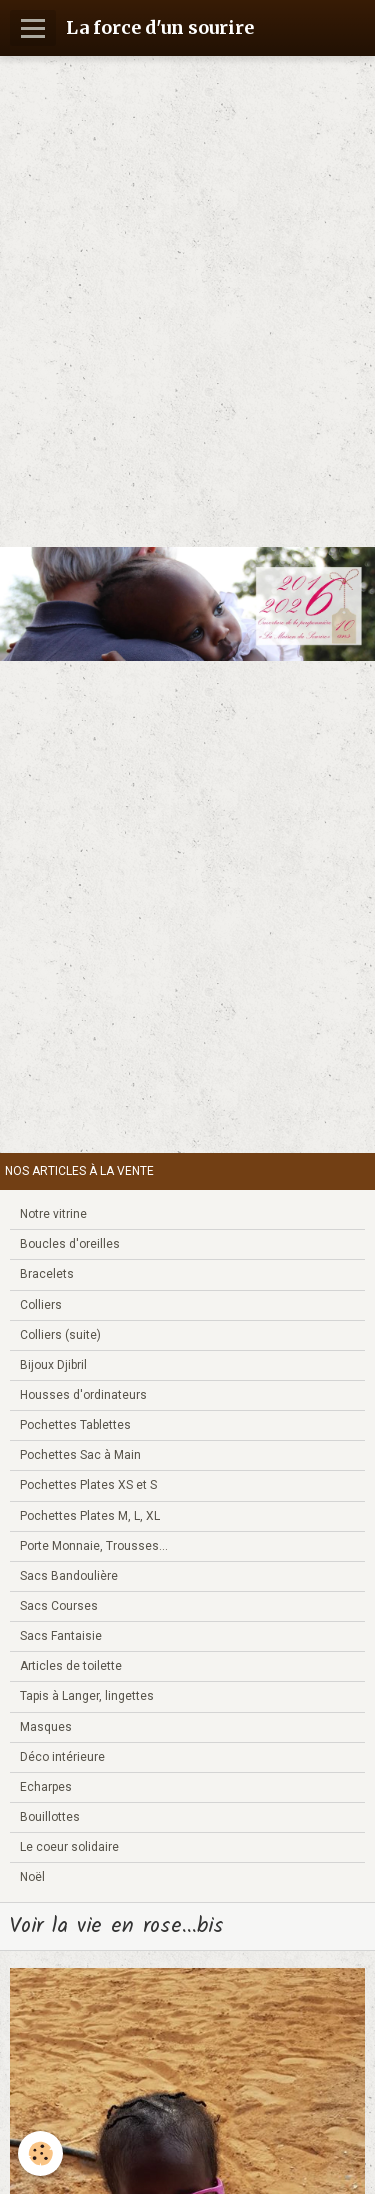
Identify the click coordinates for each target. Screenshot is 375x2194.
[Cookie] (40, 2153)
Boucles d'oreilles (70, 1244)
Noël (32, 1877)
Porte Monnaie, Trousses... (94, 1546)
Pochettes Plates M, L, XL (90, 1516)
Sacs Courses (59, 1606)
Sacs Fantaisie (61, 1636)
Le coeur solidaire (69, 1847)
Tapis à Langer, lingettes (87, 1696)
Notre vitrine (53, 1214)
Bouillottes (50, 1817)
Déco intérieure (62, 1757)
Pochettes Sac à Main (80, 1455)
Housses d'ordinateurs (83, 1395)
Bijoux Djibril (53, 1365)
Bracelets (47, 1274)
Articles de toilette (71, 1666)
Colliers (41, 1305)
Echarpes (46, 1787)
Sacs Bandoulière (69, 1576)
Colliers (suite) (60, 1335)
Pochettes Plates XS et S (88, 1485)
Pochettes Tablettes (75, 1425)
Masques (46, 1727)
